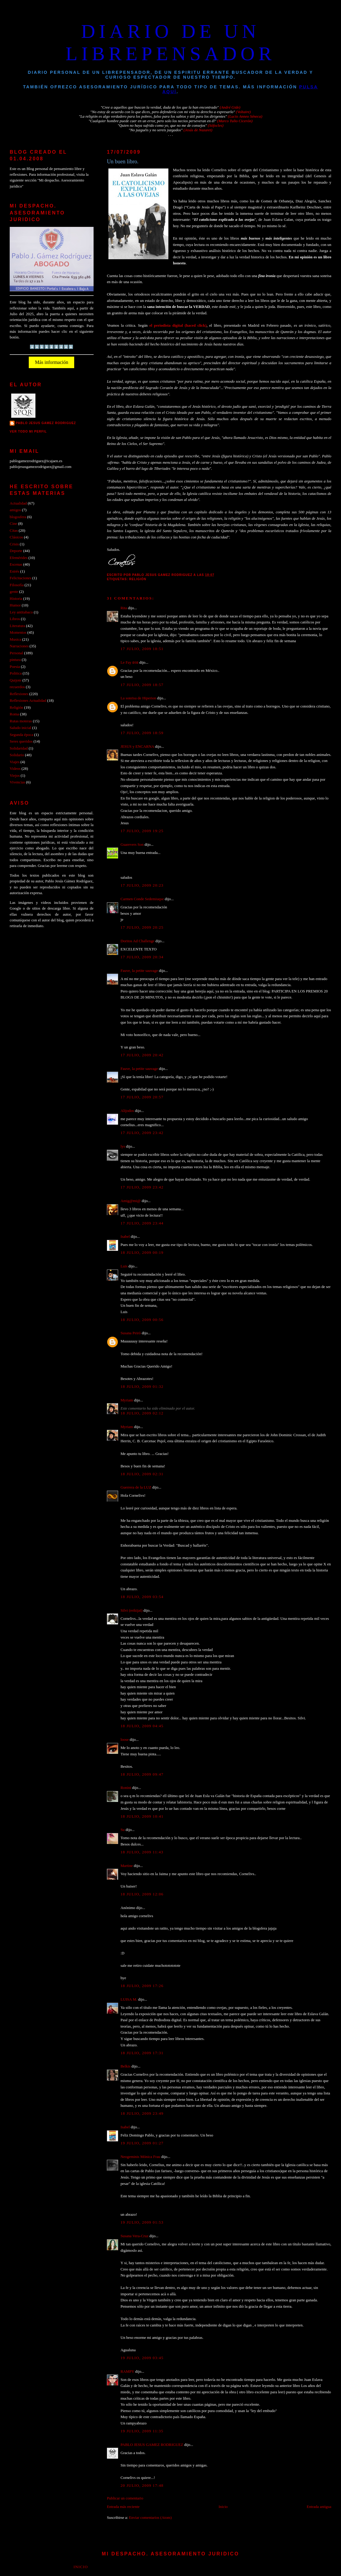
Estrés (14, 571)
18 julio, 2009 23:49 (142, 2113)
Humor (15, 605)
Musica (15, 639)
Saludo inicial (20, 728)
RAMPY (127, 2371)
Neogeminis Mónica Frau (140, 2157)
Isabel (125, 1236)
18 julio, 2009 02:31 (142, 1474)
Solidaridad (19, 748)
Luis (124, 1266)
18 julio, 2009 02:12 (142, 1413)
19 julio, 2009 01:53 (142, 2222)
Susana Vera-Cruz (134, 2236)
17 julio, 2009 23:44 (142, 1223)
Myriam (127, 1400)
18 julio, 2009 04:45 (142, 1726)
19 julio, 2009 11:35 (142, 2431)
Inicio (223, 2507)
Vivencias (17, 782)
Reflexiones (19, 694)
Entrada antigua (319, 2507)
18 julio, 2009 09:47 (142, 1774)
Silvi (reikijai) (132, 1610)
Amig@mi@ (131, 1201)
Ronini (126, 1788)
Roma (14, 714)
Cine (13, 523)
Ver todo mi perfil (28, 431)
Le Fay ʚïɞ (129, 662)
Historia (16, 599)
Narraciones (19, 646)
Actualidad (18, 503)
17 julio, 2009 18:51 (142, 649)
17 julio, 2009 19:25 (142, 831)
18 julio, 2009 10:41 (142, 1816)
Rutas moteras (21, 721)
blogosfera (18, 517)
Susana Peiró (131, 1333)
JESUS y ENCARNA (137, 746)
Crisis (14, 544)
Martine (127, 1866)
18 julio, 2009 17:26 (142, 1986)
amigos (15, 510)
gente (14, 592)
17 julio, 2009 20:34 (142, 957)
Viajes (14, 762)
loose (125, 1739)
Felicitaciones (20, 578)
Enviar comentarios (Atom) (150, 2518)
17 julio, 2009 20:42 (142, 1055)
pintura (15, 660)
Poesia (15, 667)
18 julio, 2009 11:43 (142, 1852)
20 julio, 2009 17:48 (142, 2485)
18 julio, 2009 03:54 (142, 1597)
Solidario (17, 755)
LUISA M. (129, 1999)
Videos (15, 769)
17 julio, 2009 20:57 (142, 1097)
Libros (15, 619)
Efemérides (19, 558)
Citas (14, 530)
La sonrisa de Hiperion (138, 698)
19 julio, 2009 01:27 (142, 2143)
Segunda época (21, 735)
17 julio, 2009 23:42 (142, 1133)
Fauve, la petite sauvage (139, 971)
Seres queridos (21, 741)
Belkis (126, 2066)
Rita (124, 608)
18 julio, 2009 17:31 (142, 2053)
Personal (16, 653)
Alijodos (127, 1111)
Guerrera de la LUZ (136, 1487)
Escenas (16, 564)
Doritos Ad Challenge (137, 941)
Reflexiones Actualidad (28, 700)
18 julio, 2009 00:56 (142, 1320)
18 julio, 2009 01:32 (142, 1386)
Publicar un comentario (125, 2498)
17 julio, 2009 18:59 (142, 733)
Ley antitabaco (21, 612)
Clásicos (16, 537)
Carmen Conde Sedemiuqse (142, 899)
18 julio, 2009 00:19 (142, 1252)
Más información (51, 362)
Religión (137, 579)
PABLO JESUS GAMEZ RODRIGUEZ (152, 2445)
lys (123, 1146)
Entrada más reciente (123, 2507)
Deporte (16, 551)
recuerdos (17, 687)
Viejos (15, 775)
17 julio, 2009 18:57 (142, 685)
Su (123, 1830)
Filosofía (17, 585)
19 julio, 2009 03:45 (142, 2358)
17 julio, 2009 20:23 (142, 885)
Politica (16, 673)
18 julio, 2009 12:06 (142, 1894)
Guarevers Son (132, 844)
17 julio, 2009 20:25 (142, 927)
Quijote (16, 680)
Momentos (18, 632)
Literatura (17, 626)
